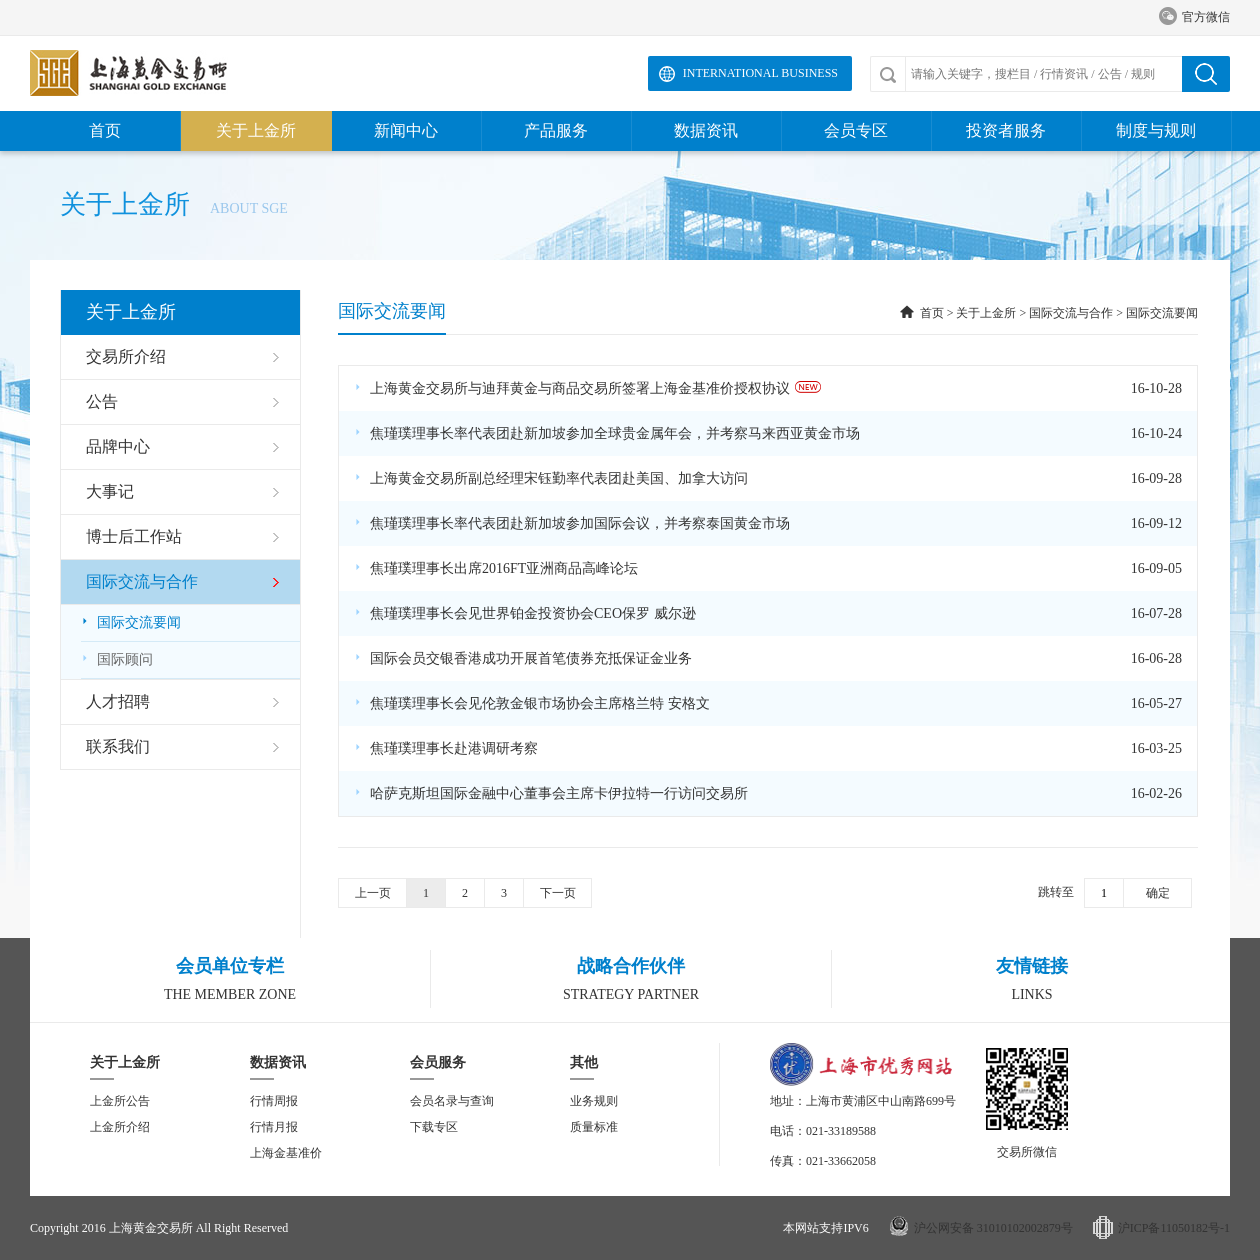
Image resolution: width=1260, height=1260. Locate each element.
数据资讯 (706, 130)
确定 (1158, 893)
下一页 (558, 893)
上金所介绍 (120, 1127)
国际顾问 (117, 659)
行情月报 (274, 1127)
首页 (105, 130)
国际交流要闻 (131, 622)
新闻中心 (406, 130)
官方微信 (1194, 17)
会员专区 (856, 130)
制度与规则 (1156, 130)
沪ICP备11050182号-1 (1174, 1228)
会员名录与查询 (452, 1101)
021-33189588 (841, 1131)
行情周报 (274, 1101)
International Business (760, 73)
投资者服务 (1006, 130)
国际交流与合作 (1071, 313)
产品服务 (556, 130)
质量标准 (594, 1127)
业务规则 (594, 1101)
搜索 (1206, 74)
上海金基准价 (286, 1153)
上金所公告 (120, 1101)
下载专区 (434, 1127)
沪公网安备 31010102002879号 (993, 1228)
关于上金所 (256, 130)
